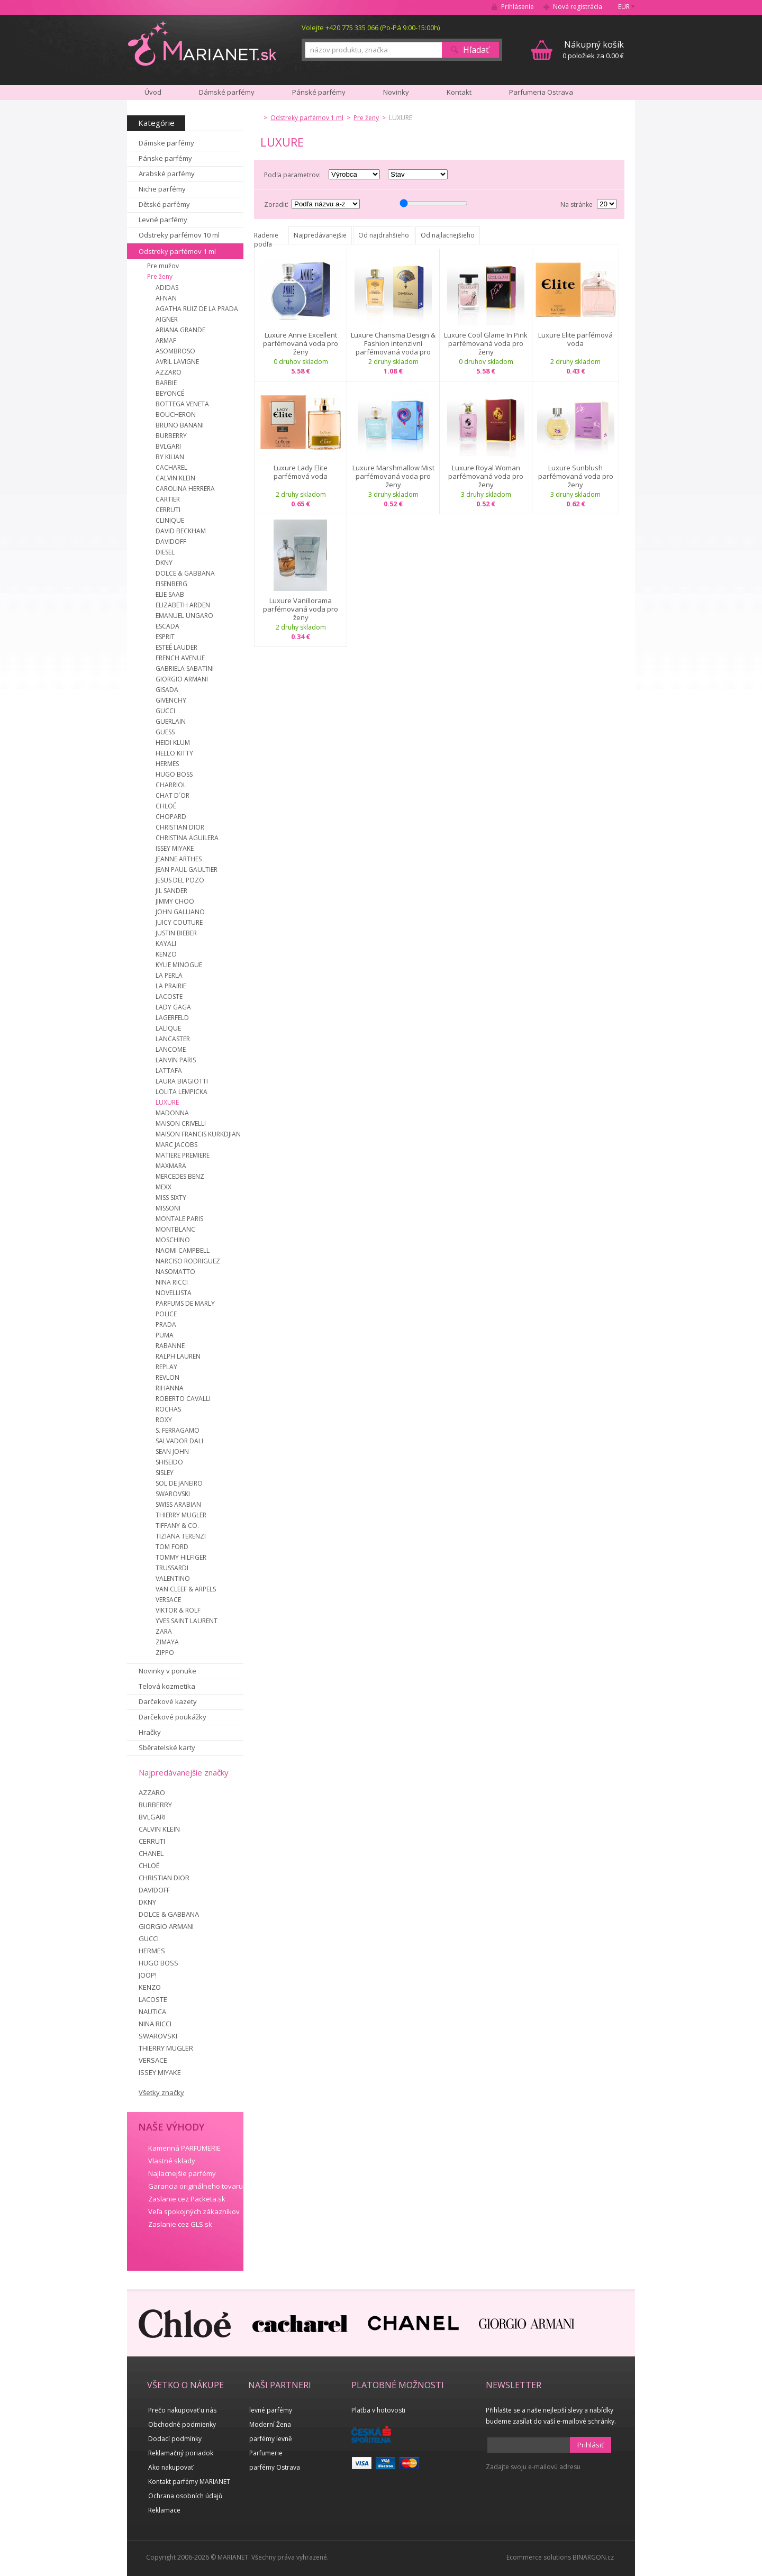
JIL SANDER (171, 890)
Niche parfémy (162, 189)
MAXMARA (171, 1165)
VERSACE (168, 1599)
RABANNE (170, 1345)
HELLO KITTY (174, 753)
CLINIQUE (170, 520)
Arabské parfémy (167, 173)
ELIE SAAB (170, 594)
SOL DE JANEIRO (179, 1483)
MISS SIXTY (171, 1197)
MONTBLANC (175, 1229)
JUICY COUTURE (179, 922)
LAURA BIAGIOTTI (182, 1081)
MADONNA (172, 1112)
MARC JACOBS (176, 1144)
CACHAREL (171, 467)
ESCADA (167, 626)
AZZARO (169, 372)
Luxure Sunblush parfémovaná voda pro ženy (575, 476)
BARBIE (166, 382)
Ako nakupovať (170, 2467)
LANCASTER (173, 1038)
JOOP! (148, 1975)
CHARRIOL (171, 784)
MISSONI (168, 1208)
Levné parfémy (163, 219)
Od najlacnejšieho (448, 235)
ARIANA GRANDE (180, 329)
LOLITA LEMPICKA (181, 1091)
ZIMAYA (167, 1641)
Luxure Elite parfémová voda (575, 339)
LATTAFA (169, 1070)
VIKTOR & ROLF (178, 1610)
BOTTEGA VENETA (182, 403)
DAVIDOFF (171, 541)
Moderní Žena (270, 2424)
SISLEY (165, 1472)
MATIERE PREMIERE (183, 1155)
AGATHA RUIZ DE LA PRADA (197, 308)
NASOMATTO (175, 1271)
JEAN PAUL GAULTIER (186, 869)
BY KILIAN (170, 456)
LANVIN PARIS (176, 1059)
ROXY (164, 1419)
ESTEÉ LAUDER (176, 647)
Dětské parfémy (164, 204)
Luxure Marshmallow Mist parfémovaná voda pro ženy (393, 476)
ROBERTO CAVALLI (183, 1398)
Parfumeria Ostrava (541, 92)
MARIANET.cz (203, 43)
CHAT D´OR (172, 795)
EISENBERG (171, 583)
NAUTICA (152, 2011)
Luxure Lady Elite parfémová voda (301, 472)
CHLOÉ (166, 806)
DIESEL (165, 552)
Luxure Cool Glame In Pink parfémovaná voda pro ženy (486, 343)
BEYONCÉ (170, 393)
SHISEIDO (169, 1462)
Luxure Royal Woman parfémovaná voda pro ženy (485, 476)
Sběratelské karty (167, 1747)
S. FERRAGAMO (177, 1430)
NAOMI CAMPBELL (183, 1250)
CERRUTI (168, 509)
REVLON (167, 1377)
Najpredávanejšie (320, 235)
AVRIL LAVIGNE (177, 361)
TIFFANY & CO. (177, 1525)
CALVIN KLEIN (175, 478)
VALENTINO (173, 1578)
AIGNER (167, 319)
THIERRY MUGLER (181, 1514)
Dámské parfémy (227, 92)
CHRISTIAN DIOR (180, 827)
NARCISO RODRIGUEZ (188, 1261)
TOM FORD (172, 1546)
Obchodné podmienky (182, 2424)
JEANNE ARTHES (179, 858)
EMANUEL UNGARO (184, 615)
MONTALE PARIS (179, 1218)
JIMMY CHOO (175, 901)
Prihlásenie (517, 6)
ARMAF (166, 340)
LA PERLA (169, 975)
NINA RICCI (172, 1282)
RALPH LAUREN (178, 1356)
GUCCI (165, 710)
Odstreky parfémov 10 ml (179, 235)
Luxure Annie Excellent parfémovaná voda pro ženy (300, 343)
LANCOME (171, 1049)
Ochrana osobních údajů (185, 2495)
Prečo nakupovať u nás (182, 2410)
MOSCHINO (173, 1239)
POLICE (166, 1313)
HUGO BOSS (174, 774)
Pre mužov (163, 265)
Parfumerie (266, 2452)
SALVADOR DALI (179, 1440)
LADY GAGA (173, 1007)
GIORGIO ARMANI (182, 679)
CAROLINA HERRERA (185, 488)
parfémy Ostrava (274, 2467)
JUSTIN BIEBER (176, 933)
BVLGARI (168, 446)
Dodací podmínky (175, 2438)
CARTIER (168, 499)
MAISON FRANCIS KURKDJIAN (198, 1134)
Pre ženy (160, 276)
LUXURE (167, 1102)
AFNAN (166, 298)
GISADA (167, 689)
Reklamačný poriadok (180, 2452)
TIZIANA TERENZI (181, 1536)
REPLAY (166, 1366)
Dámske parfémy (166, 143)
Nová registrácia (577, 6)
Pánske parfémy (165, 158)
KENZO (166, 954)
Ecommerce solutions (538, 2557)
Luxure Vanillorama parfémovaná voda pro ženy (300, 609)
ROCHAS (168, 1409)
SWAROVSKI (173, 1493)
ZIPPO (165, 1652)
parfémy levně (270, 2438)
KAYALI (166, 943)
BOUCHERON (176, 414)
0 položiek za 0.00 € (593, 49)
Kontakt (459, 92)
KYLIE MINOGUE (179, 964)
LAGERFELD (172, 1017)
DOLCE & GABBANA (185, 573)
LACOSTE (169, 996)
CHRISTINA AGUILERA (187, 837)
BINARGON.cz (593, 2557)
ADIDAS (167, 287)
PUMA (165, 1335)
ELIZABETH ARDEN (183, 604)
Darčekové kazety (168, 1701)
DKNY (164, 562)
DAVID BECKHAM (181, 530)
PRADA (166, 1324)
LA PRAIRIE (171, 985)
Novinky (396, 92)
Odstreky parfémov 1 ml (177, 251)
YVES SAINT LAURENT (186, 1620)
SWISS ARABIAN (178, 1504)
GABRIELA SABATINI (185, 668)
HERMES (167, 763)
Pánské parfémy (319, 92)
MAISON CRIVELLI (181, 1123)
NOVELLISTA (174, 1292)
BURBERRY (171, 435)
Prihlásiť (590, 2445)
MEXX (163, 1186)
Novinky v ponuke (167, 1671)
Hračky (150, 1732)
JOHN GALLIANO (180, 911)
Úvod (152, 92)
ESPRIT (165, 636)
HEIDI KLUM (173, 742)
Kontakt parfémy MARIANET (189, 2481)
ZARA (164, 1631)
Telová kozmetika (167, 1686)
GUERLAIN (171, 721)
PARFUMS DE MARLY (185, 1303)
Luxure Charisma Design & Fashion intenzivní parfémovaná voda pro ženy (393, 343)
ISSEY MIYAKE (175, 848)
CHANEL (151, 1853)
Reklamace (164, 2510)
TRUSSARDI (172, 1567)
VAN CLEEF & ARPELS (186, 1589)
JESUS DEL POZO (180, 880)
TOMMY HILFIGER (181, 1557)
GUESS (165, 731)
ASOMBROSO (175, 351)
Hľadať (476, 50)
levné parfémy (270, 2410)
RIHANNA (170, 1387)
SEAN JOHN (172, 1451)
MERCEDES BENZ (180, 1176)
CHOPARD (171, 816)
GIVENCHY (171, 700)
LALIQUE (168, 1028)
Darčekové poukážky (172, 1717)
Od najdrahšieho (383, 235)
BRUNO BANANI (180, 425)
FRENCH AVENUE (180, 657)
